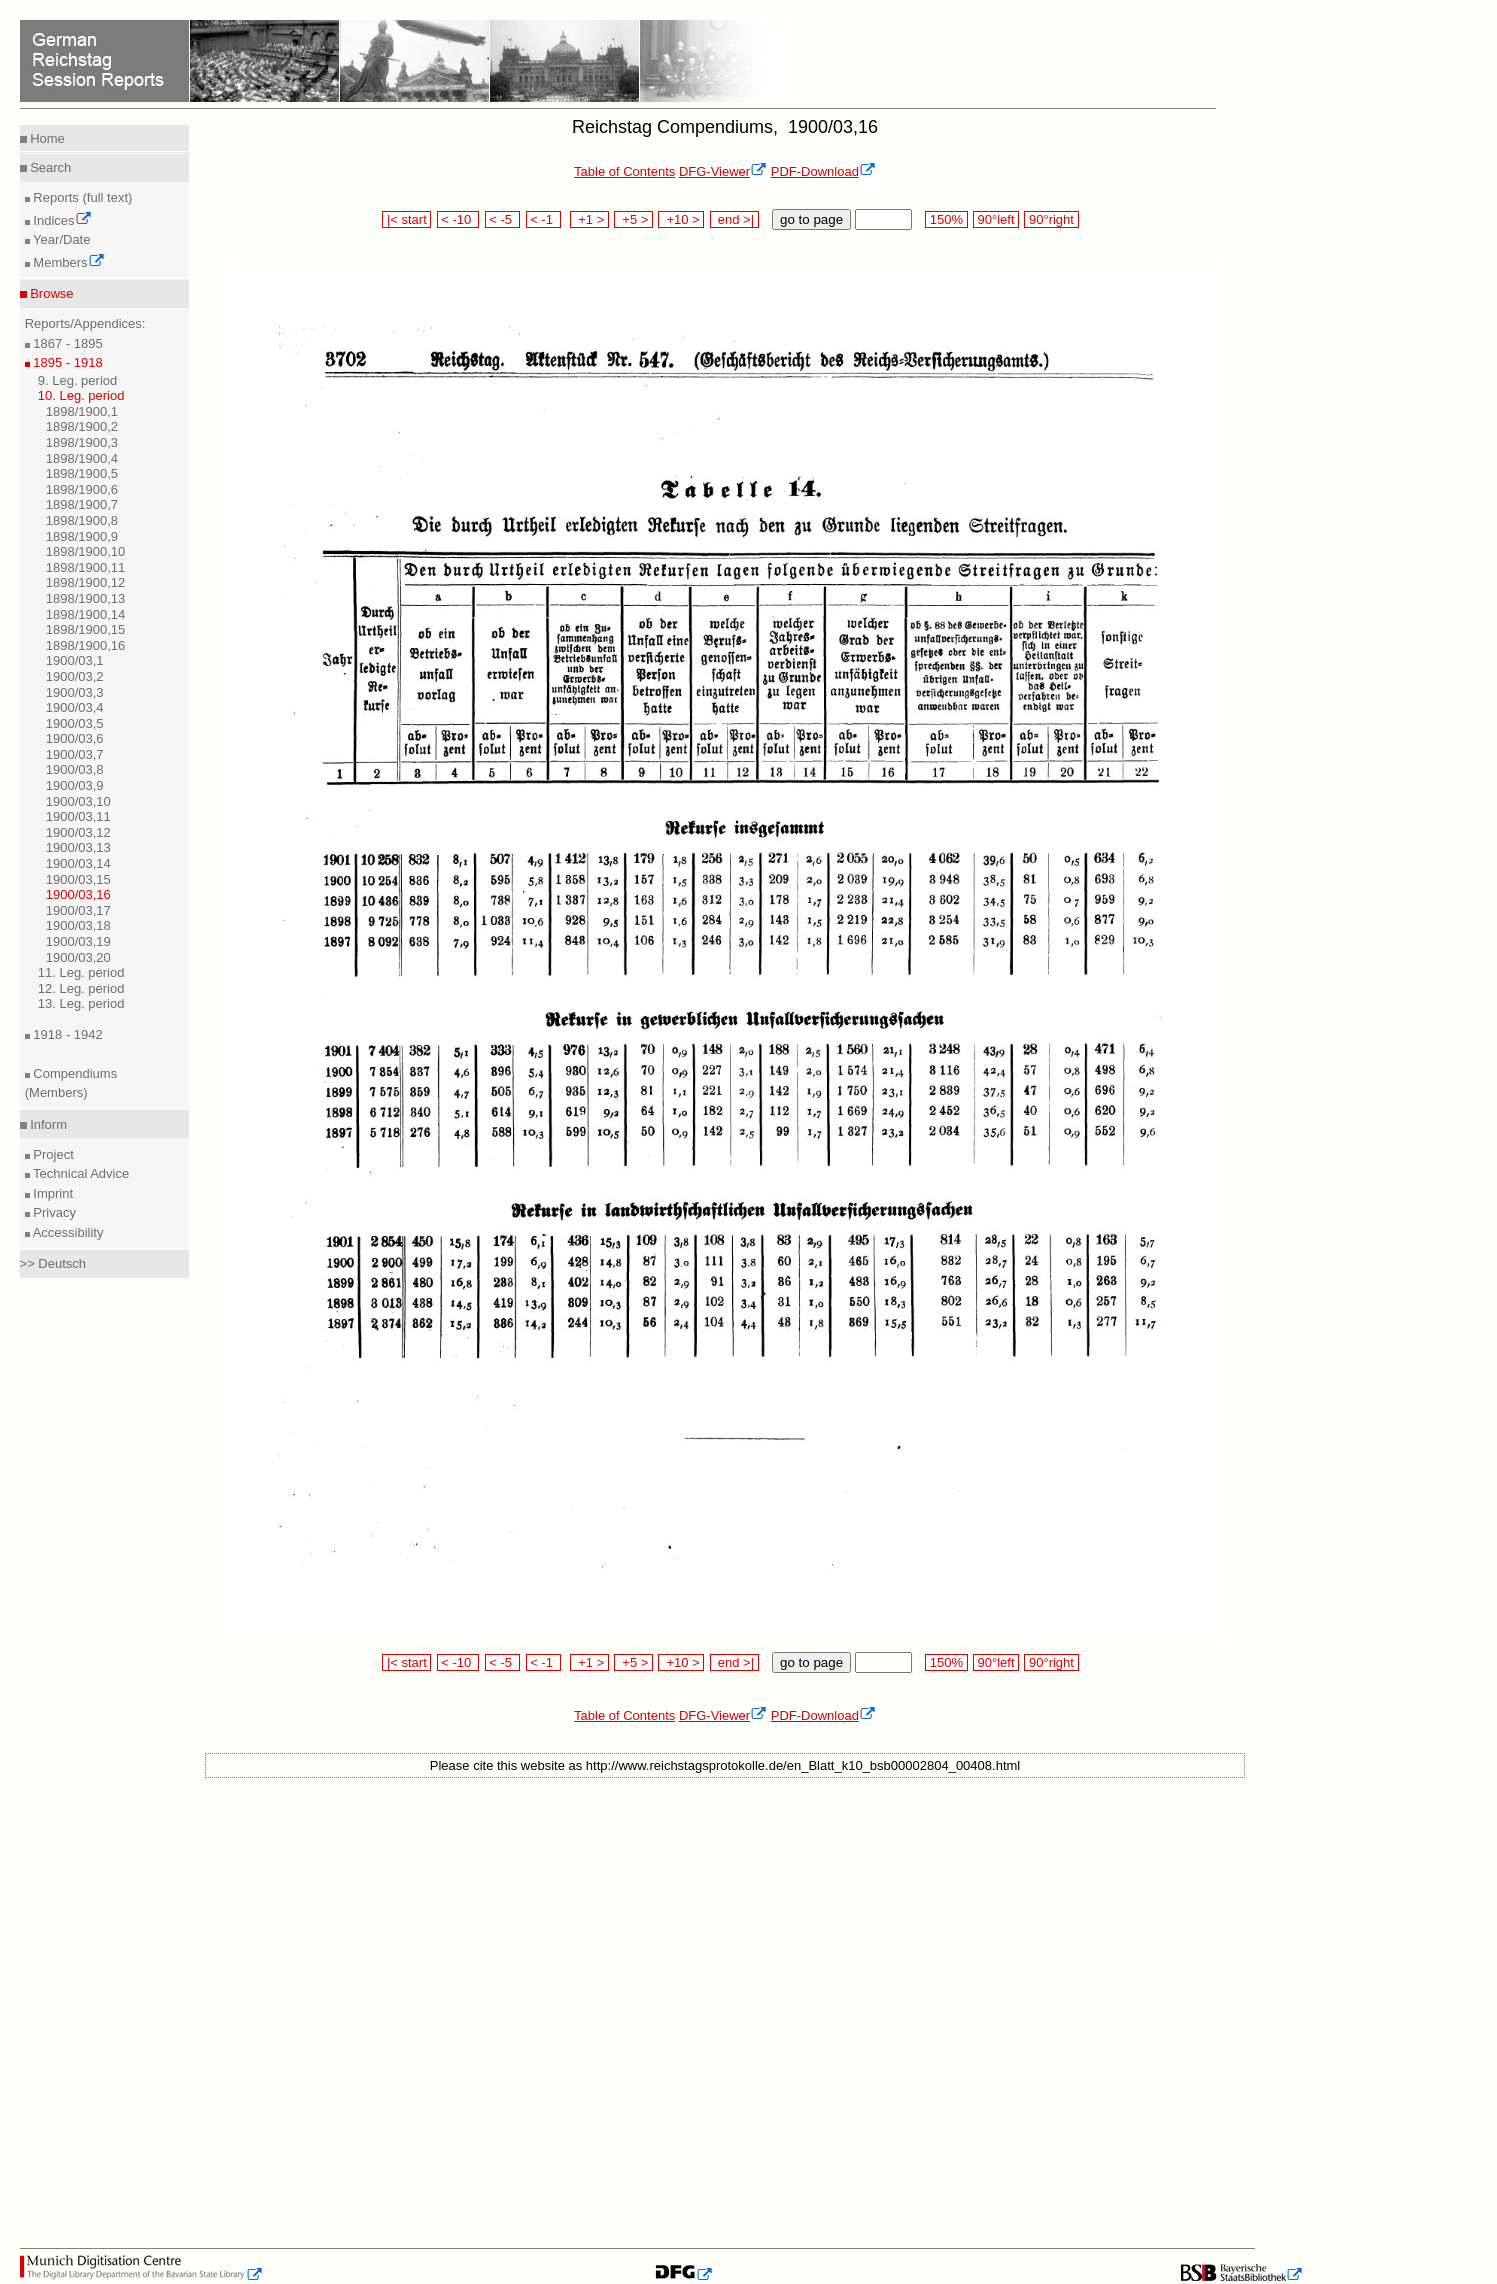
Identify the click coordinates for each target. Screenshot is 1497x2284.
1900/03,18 (78, 925)
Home (46, 138)
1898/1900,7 (82, 504)
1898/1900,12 (86, 582)
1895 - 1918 (66, 362)
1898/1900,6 (82, 489)
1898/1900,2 (82, 426)
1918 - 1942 (66, 1034)
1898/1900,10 (86, 551)
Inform (47, 1124)
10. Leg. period (81, 395)
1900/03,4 (75, 707)
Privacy (53, 1212)
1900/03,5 (75, 723)
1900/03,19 (78, 941)
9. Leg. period (78, 380)
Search (49, 167)
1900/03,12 (78, 832)
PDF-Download (823, 171)
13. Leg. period (81, 1003)
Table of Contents (624, 171)
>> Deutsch (53, 1263)
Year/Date (60, 239)
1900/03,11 (78, 816)
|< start (406, 219)
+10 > (681, 219)
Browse (50, 293)
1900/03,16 (78, 894)
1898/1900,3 (82, 442)
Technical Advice (80, 1173)
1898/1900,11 (86, 567)
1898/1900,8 (82, 520)
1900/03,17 (78, 910)
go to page (811, 219)
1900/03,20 (78, 957)
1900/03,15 (78, 879)
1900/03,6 (75, 738)
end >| (734, 219)
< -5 (503, 219)
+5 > (633, 219)
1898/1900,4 (82, 458)
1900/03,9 (75, 785)
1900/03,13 (78, 847)
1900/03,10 (78, 801)
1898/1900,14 (86, 614)
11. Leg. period (81, 972)
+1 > (589, 219)
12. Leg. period (81, 988)
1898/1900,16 (86, 645)
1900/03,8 (75, 769)
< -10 (458, 219)
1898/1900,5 (82, 473)
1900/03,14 (78, 863)
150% (946, 219)
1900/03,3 (75, 692)
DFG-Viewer (723, 171)
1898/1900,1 (82, 411)
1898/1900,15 (86, 629)
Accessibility (67, 1232)
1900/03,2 (75, 676)
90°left (996, 219)
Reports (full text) (81, 197)
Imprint (51, 1193)
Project (52, 1154)
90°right (1051, 219)
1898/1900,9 (82, 536)
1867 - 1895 (66, 343)
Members (67, 262)
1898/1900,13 (86, 598)
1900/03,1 (75, 660)
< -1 (544, 219)
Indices (61, 220)
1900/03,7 (75, 754)
